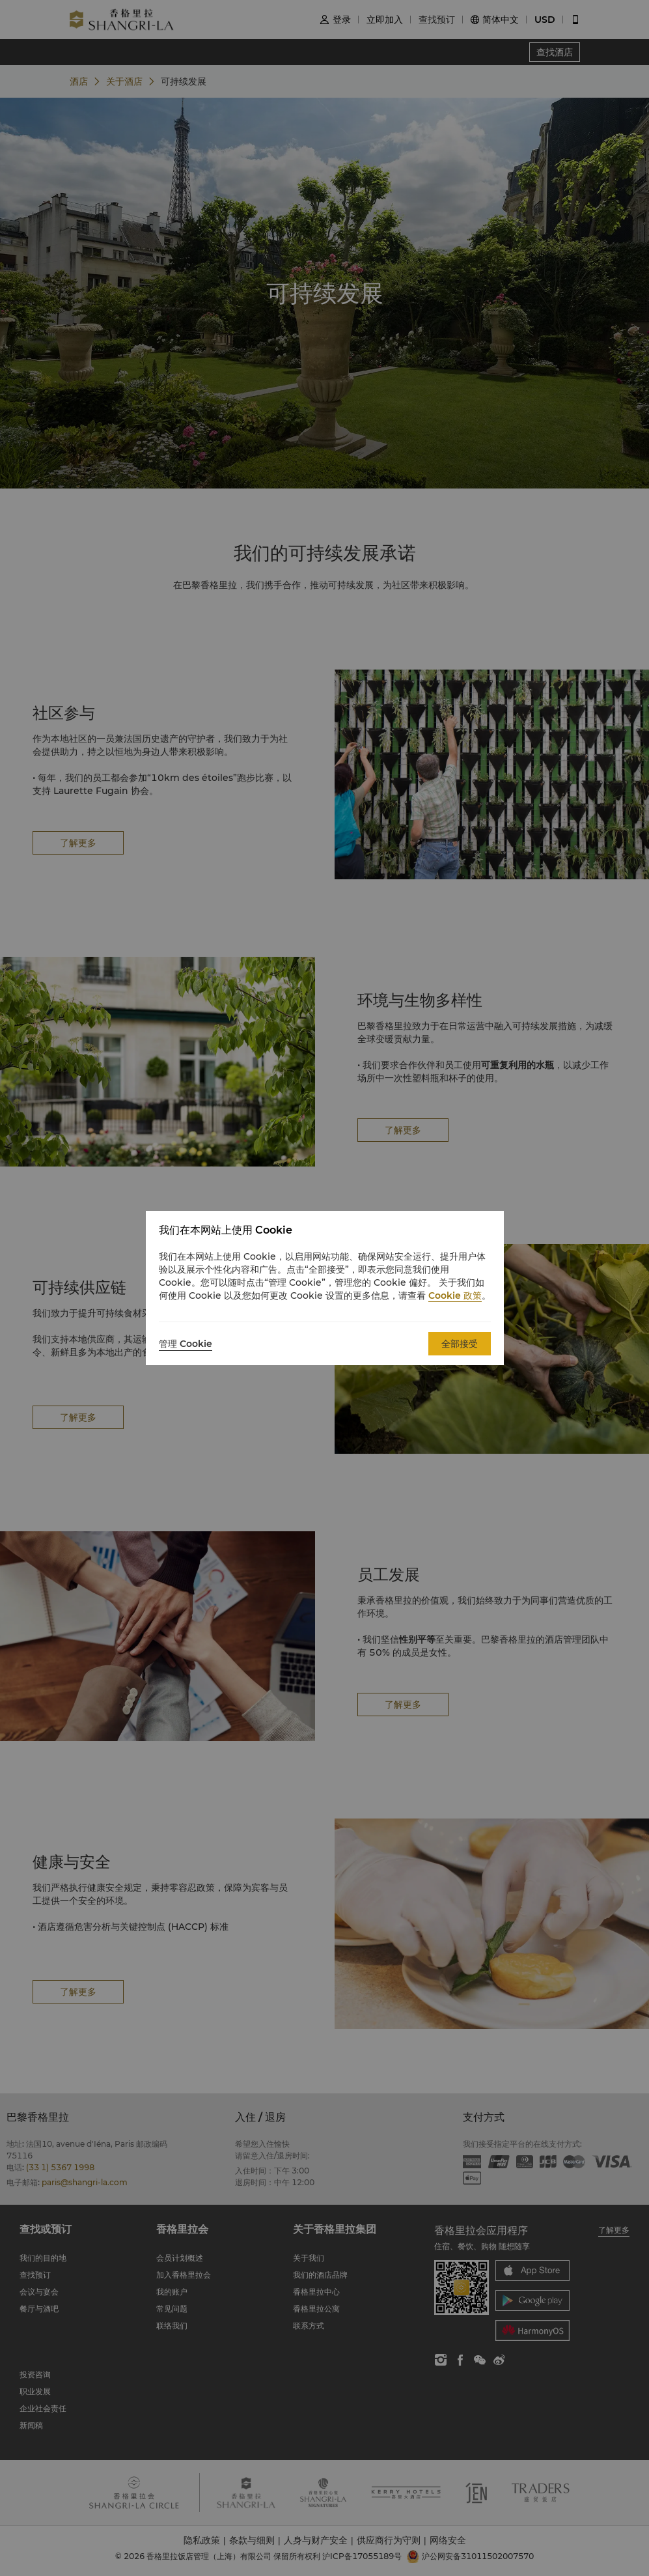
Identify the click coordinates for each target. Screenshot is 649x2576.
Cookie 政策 (455, 1295)
